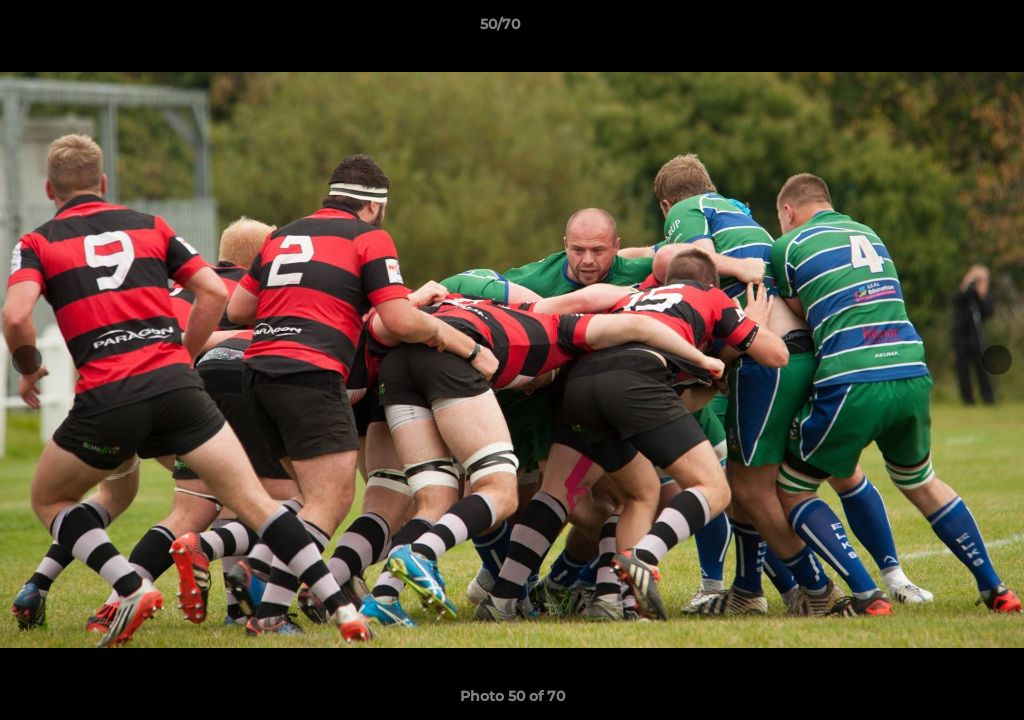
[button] (940, 29)
